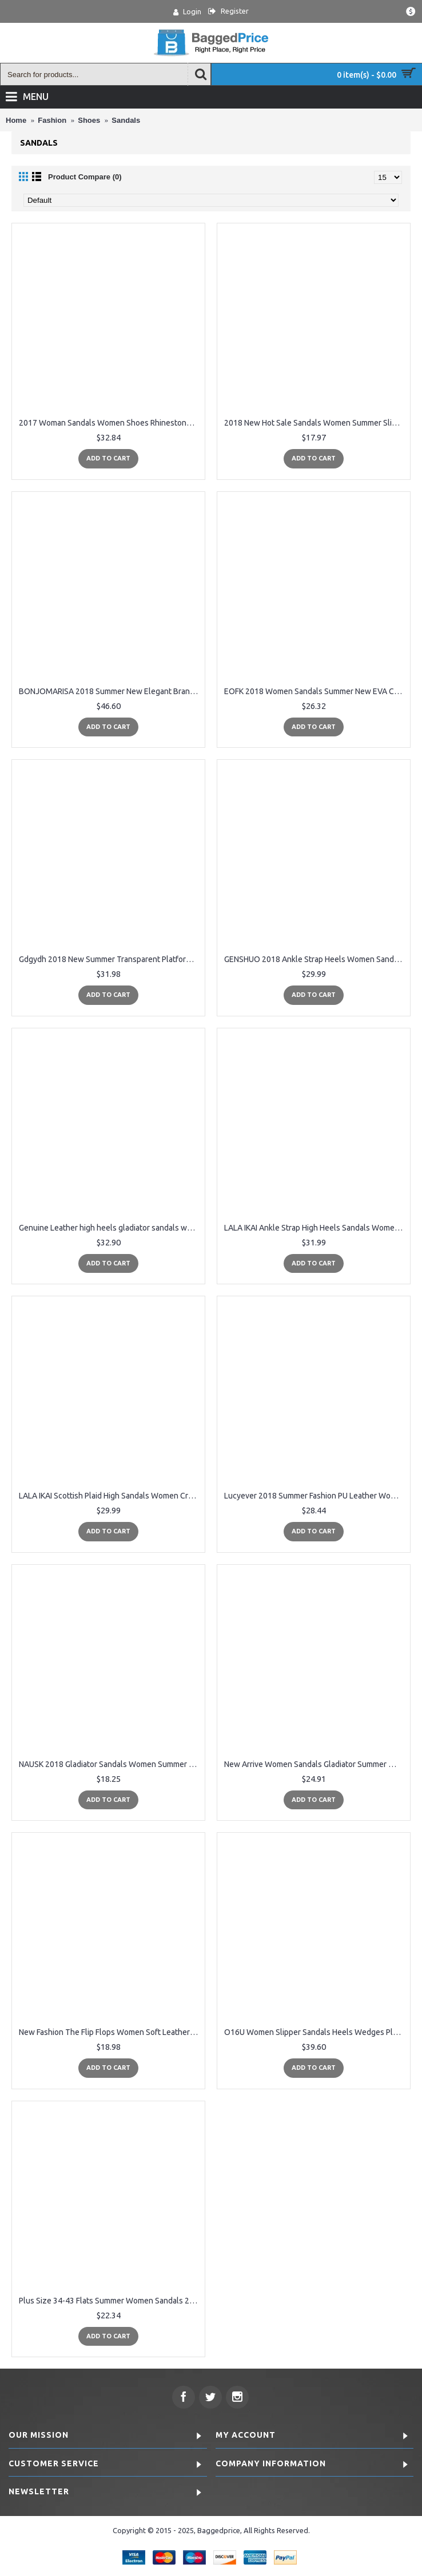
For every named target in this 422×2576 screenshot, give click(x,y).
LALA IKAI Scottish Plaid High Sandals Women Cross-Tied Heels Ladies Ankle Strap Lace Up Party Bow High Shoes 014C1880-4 (110, 1495)
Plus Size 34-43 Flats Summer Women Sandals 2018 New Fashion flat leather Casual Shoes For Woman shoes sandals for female (110, 2300)
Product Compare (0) (85, 177)
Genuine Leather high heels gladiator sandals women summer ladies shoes (110, 1227)
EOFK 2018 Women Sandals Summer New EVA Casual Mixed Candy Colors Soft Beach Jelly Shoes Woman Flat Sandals (315, 691)
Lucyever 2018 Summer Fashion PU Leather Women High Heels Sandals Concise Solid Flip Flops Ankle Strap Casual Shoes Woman (315, 1495)
